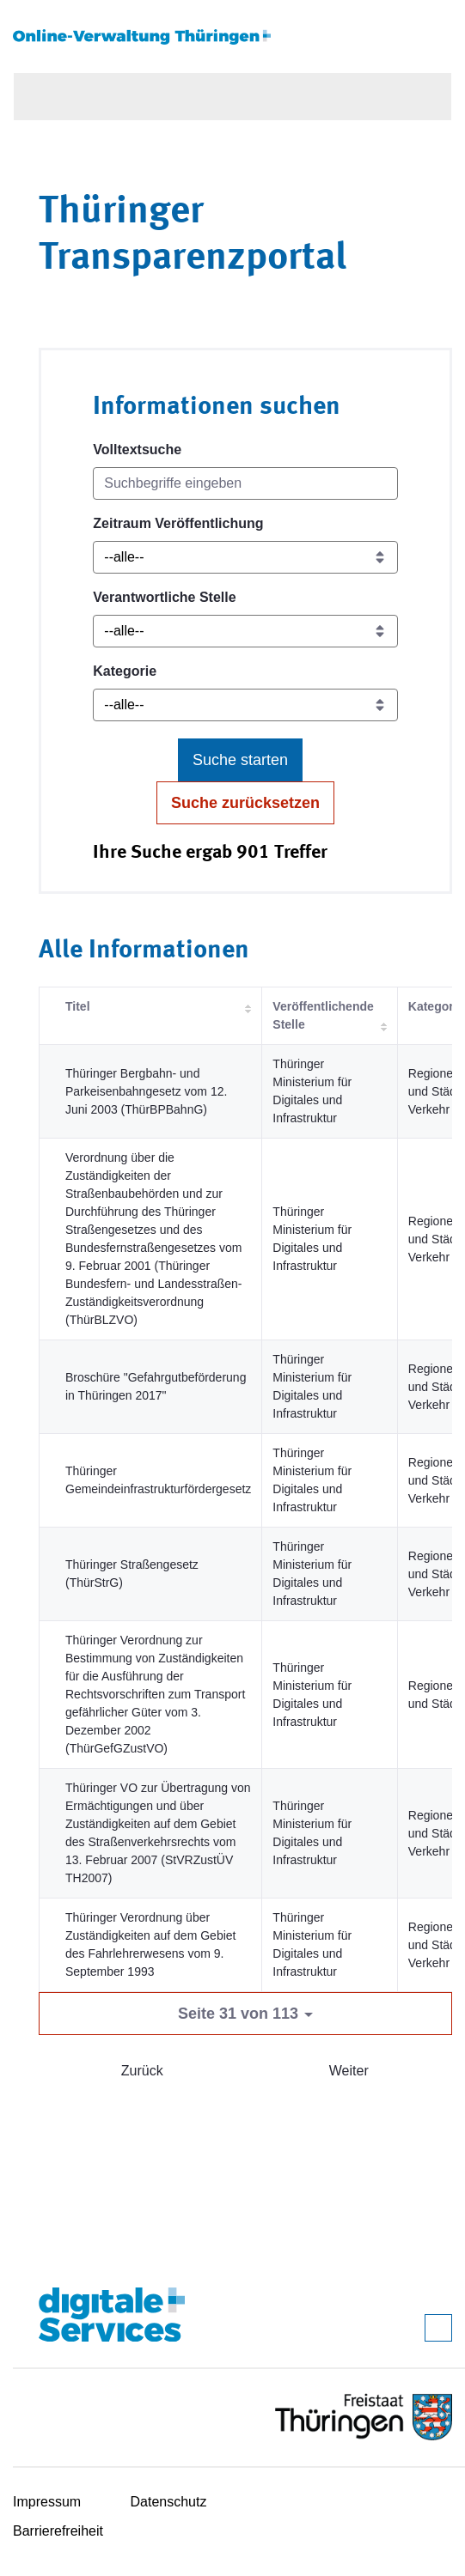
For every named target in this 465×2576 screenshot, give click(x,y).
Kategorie (124, 671)
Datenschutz (169, 2501)
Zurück (142, 2070)
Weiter (349, 2070)
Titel (77, 1006)
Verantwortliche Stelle (164, 597)
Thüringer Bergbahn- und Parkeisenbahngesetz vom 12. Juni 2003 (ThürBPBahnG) (146, 1091)
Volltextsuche (137, 449)
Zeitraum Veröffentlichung (178, 523)
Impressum (47, 2501)
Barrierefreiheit (58, 2531)
